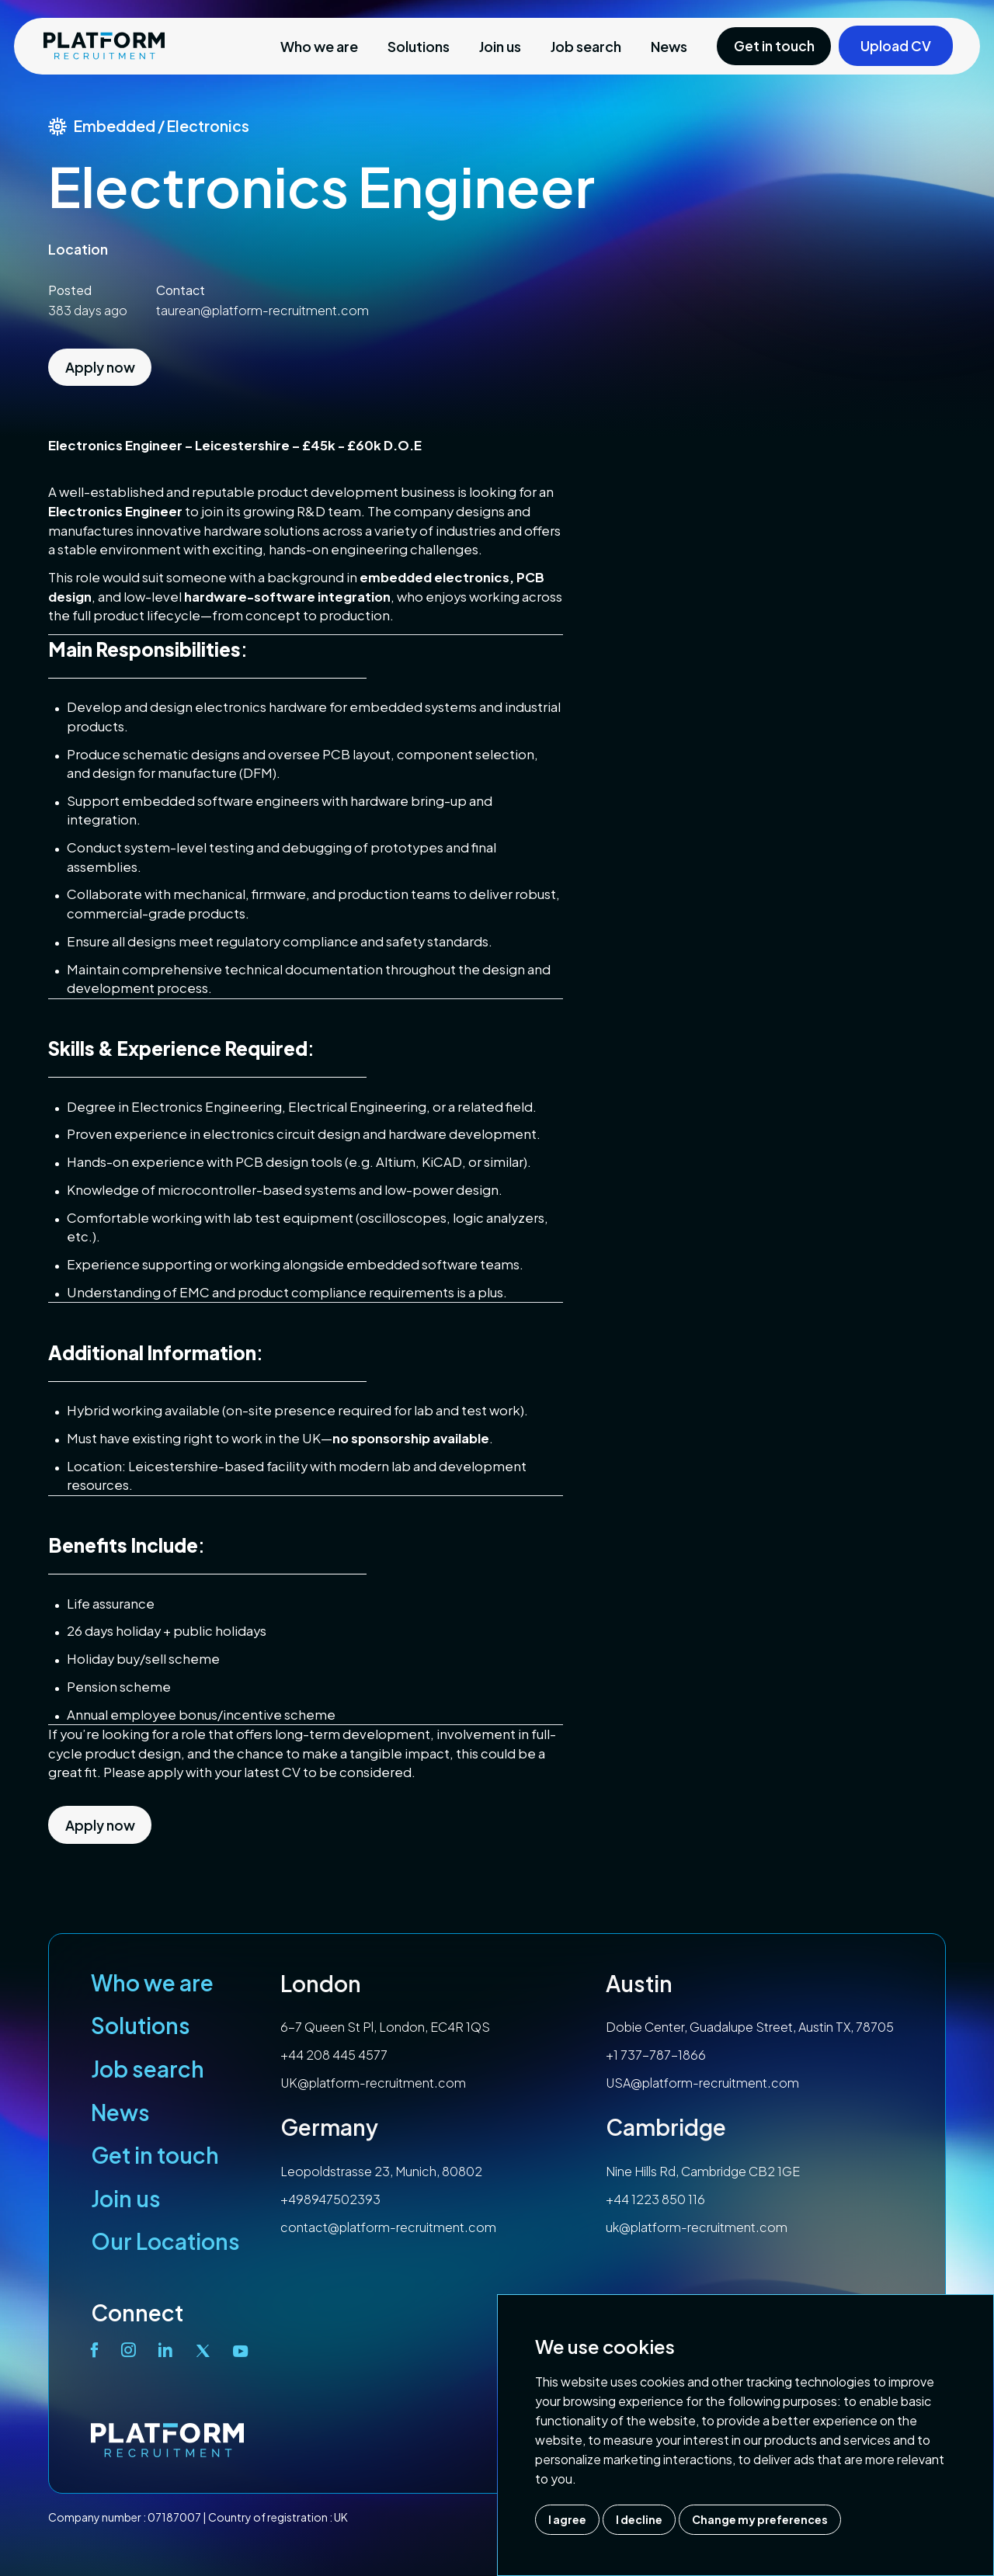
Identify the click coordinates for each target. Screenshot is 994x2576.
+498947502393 (330, 2199)
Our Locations (165, 2241)
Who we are (319, 46)
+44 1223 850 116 (655, 2199)
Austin (639, 1983)
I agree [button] (567, 2519)
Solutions (419, 46)
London (320, 1983)
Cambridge (666, 2126)
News (669, 46)
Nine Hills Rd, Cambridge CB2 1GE (703, 2171)
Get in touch (155, 2154)
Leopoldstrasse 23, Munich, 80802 (381, 2171)
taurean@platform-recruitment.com (262, 310)
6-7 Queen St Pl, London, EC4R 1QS (385, 2027)
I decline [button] (639, 2519)
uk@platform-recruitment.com (696, 2227)
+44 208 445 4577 (334, 2055)
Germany (329, 2126)
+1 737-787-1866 (656, 2055)
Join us (500, 46)
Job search (586, 46)
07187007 (174, 2517)
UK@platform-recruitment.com (373, 2082)
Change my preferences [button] (760, 2519)
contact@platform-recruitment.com (388, 2227)
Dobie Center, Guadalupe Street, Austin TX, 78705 (750, 2027)
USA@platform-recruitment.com (702, 2082)
